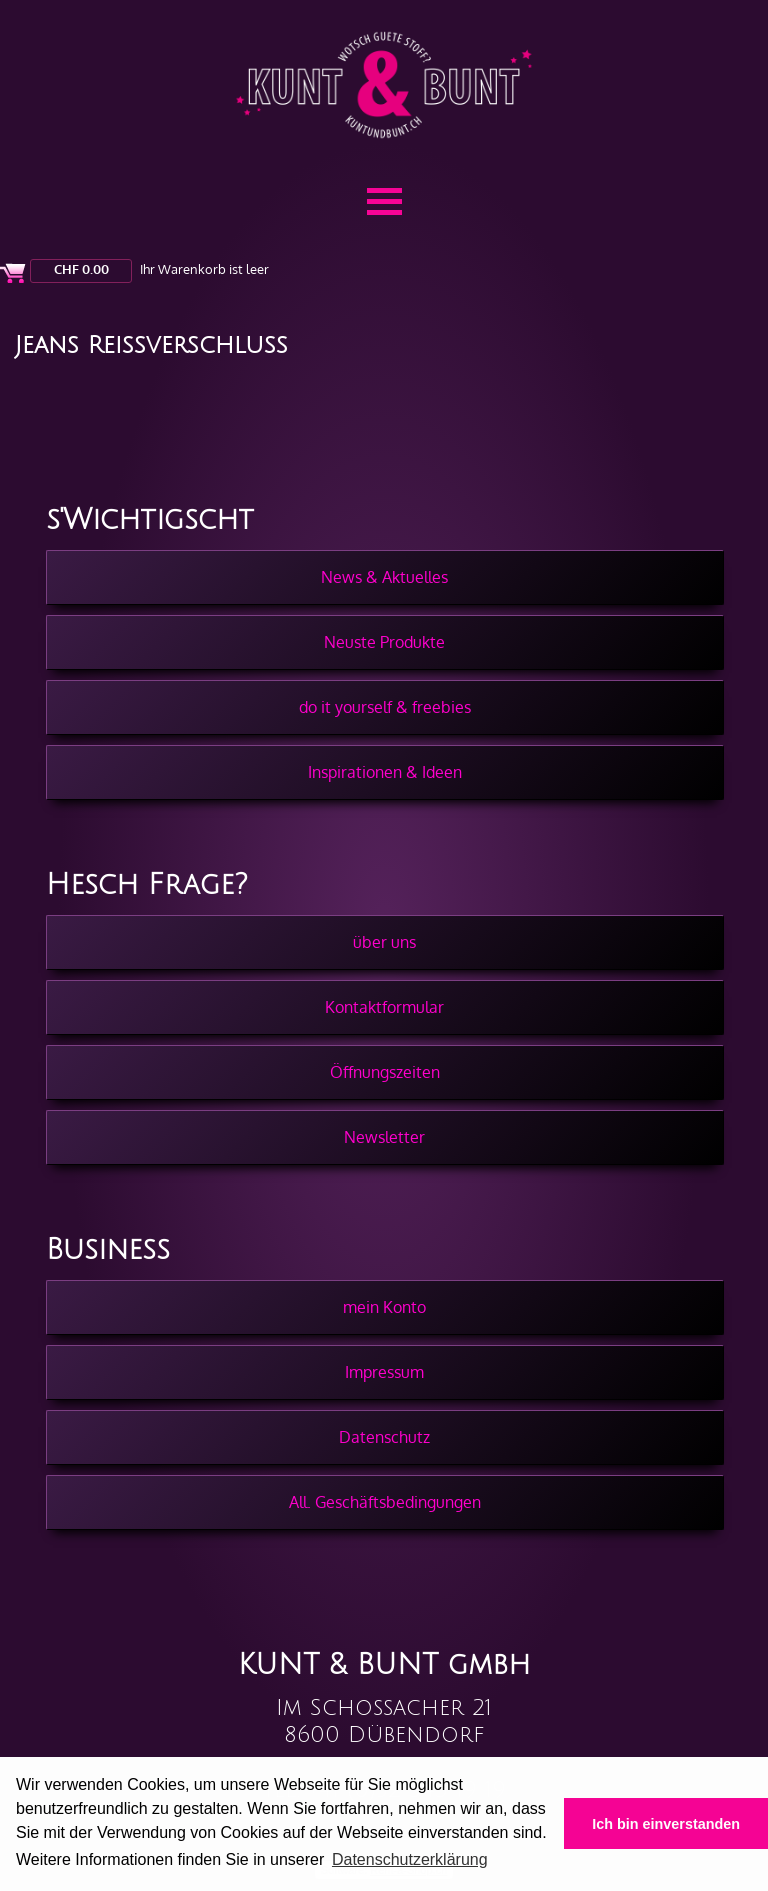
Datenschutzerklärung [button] (410, 1859)
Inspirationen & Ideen (385, 772)
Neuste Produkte (384, 642)
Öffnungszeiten (385, 1072)
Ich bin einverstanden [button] (666, 1824)
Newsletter (384, 1137)
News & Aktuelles (384, 577)
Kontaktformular (384, 1007)
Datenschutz (384, 1437)
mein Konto (384, 1307)
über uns (384, 942)
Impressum (384, 1372)
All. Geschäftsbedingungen (385, 1502)
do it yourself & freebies (385, 707)
